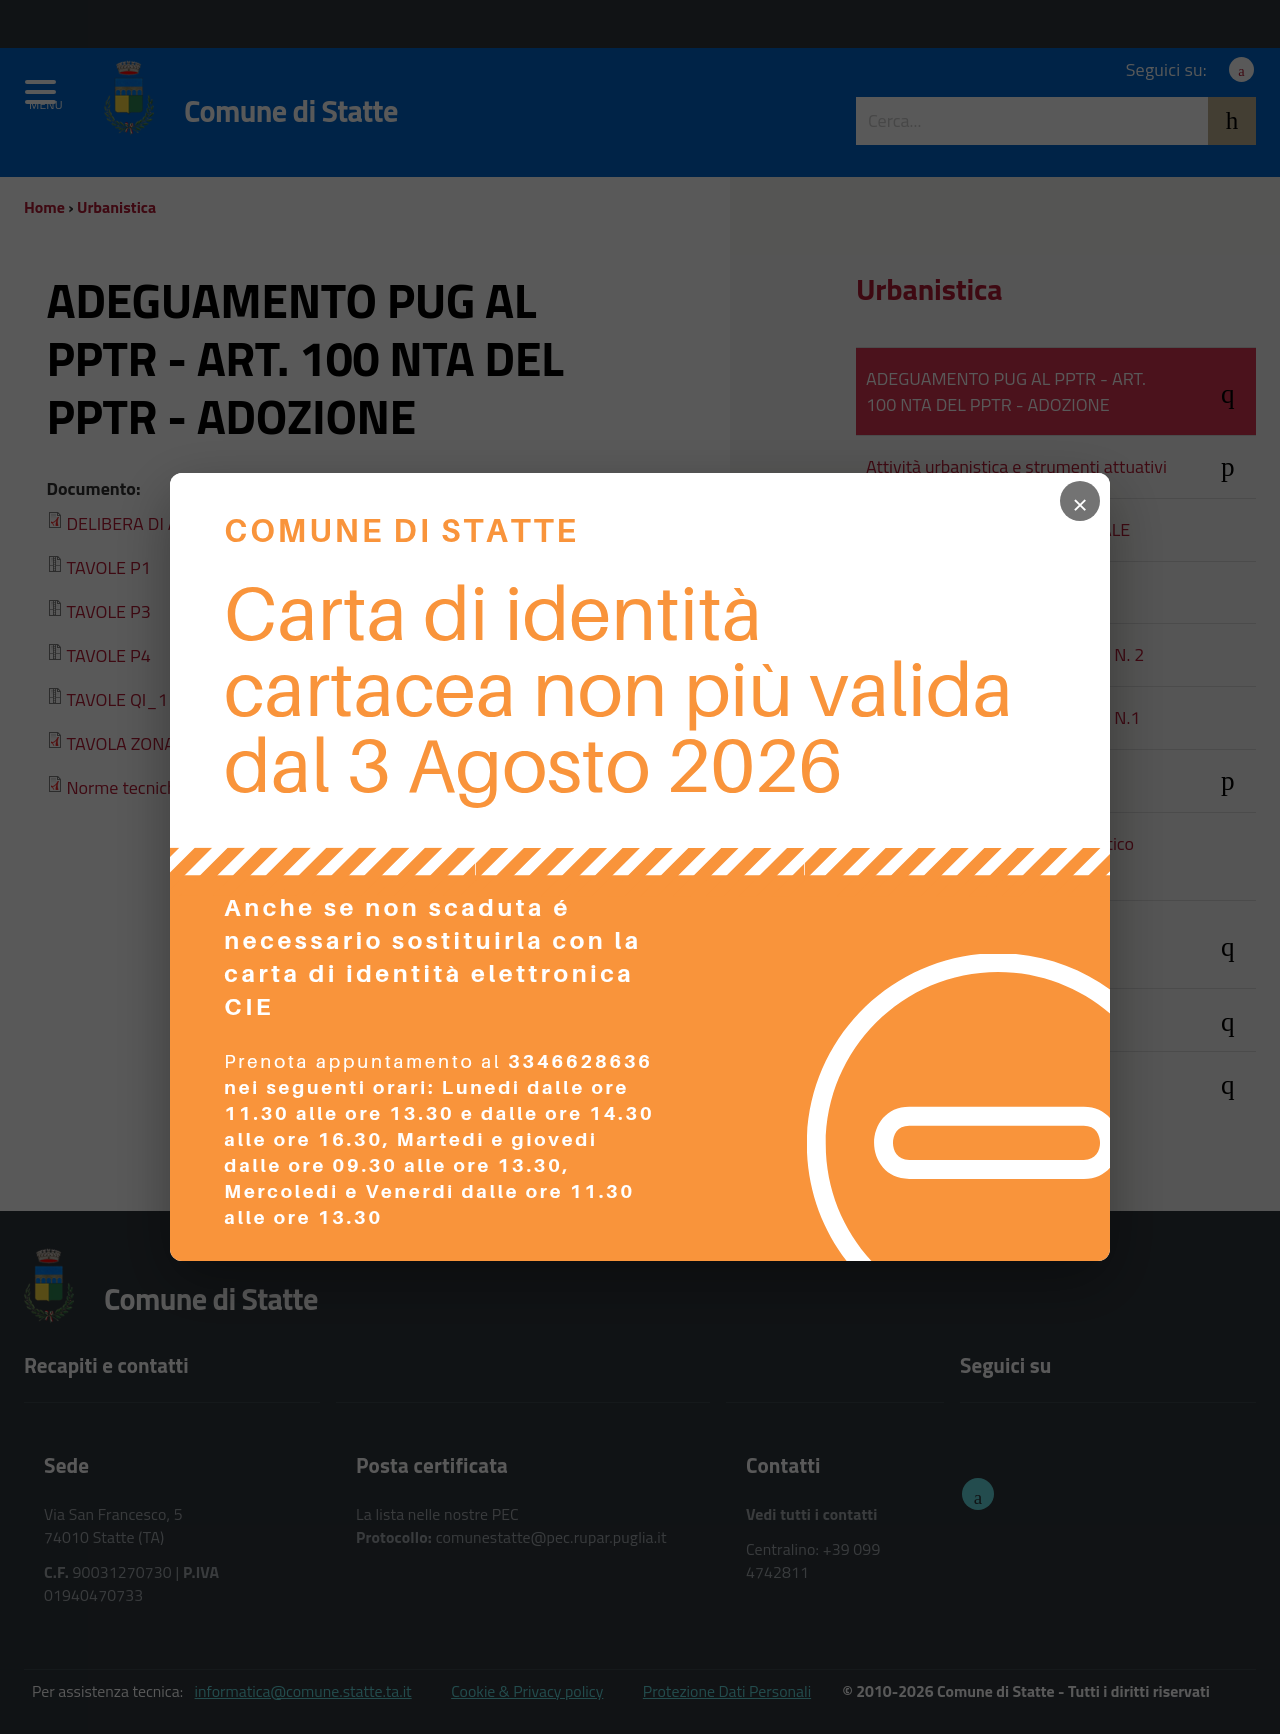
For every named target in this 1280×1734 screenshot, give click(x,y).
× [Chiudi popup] (1080, 501)
